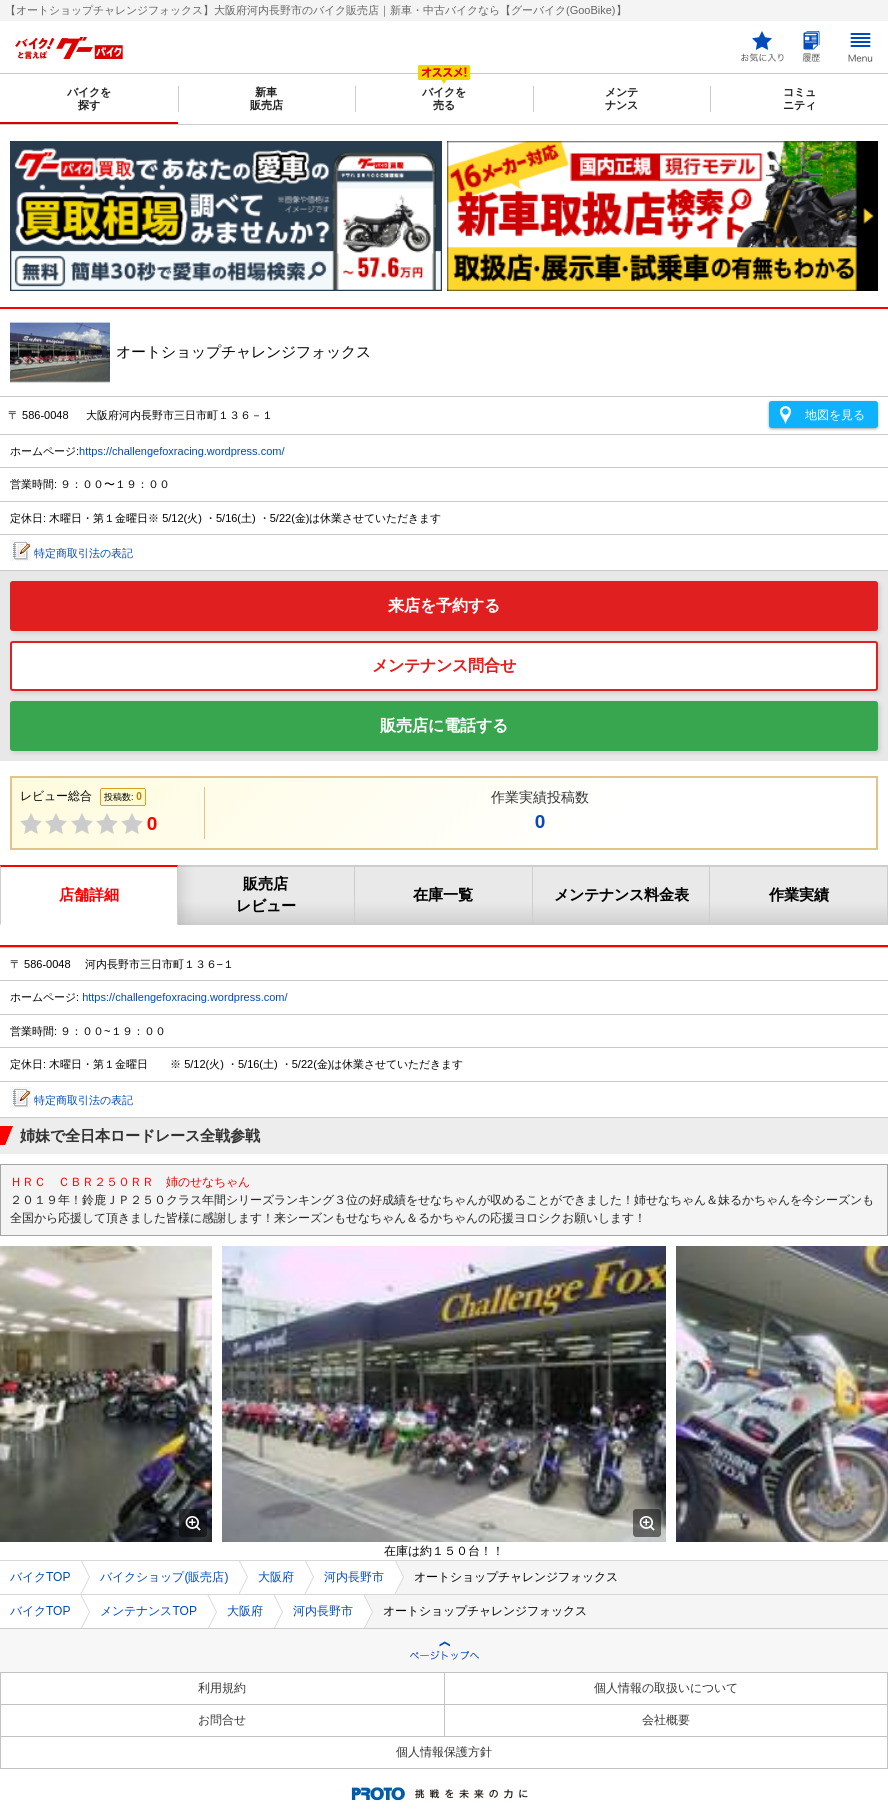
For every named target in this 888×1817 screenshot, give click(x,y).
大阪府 (276, 1577)
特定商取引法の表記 (83, 553)
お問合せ (222, 1720)
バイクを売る (444, 98)
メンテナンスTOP (148, 1611)
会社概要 (666, 1720)
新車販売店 (266, 98)
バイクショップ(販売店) (164, 1577)
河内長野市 (354, 1577)
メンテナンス (621, 98)
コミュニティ (799, 98)
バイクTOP (40, 1577)
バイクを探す (89, 98)
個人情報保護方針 (444, 1752)
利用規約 (222, 1688)
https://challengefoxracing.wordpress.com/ (181, 451)
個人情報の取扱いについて (666, 1688)
